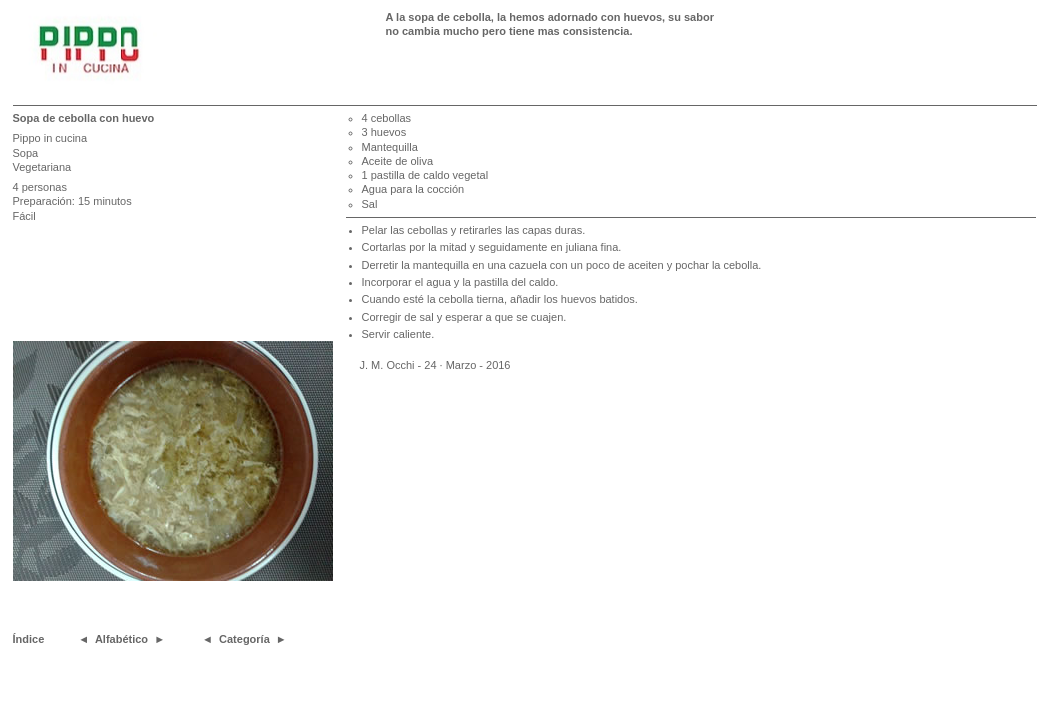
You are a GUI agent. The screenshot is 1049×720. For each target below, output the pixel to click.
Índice (29, 639)
